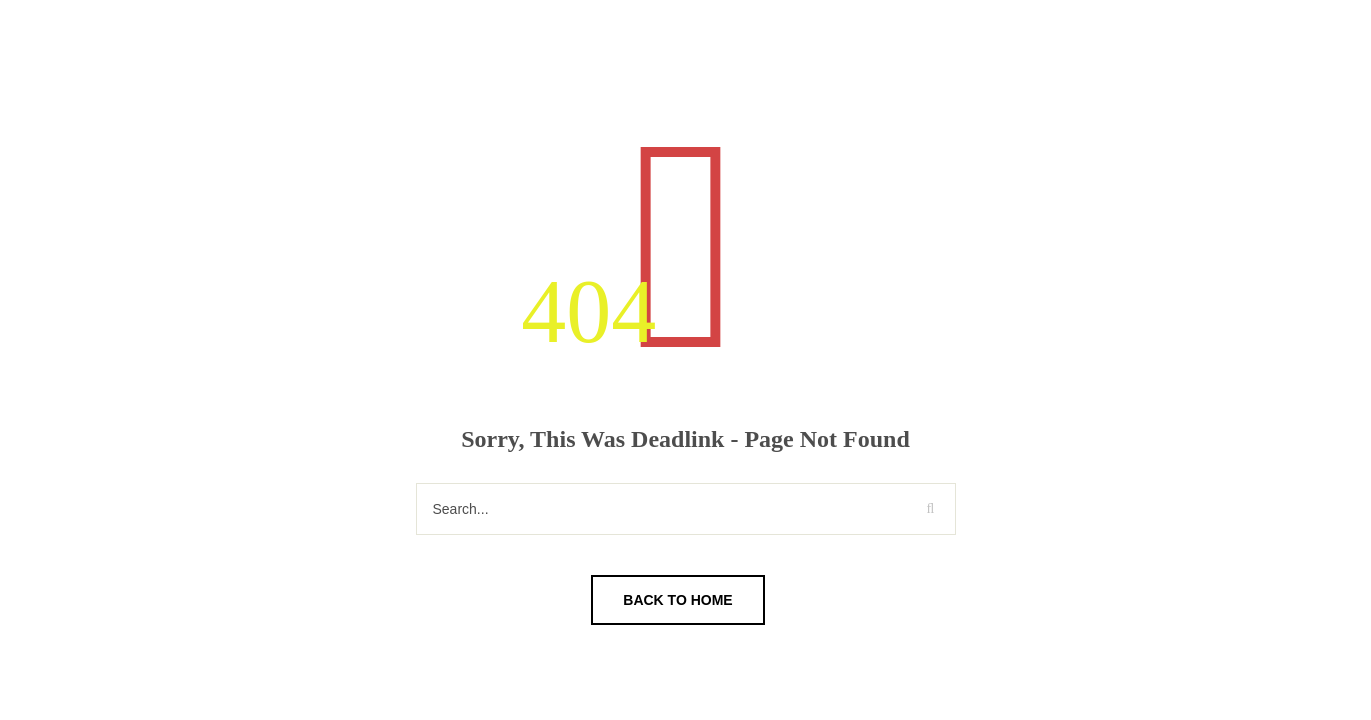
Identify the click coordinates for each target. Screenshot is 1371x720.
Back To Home (677, 600)
